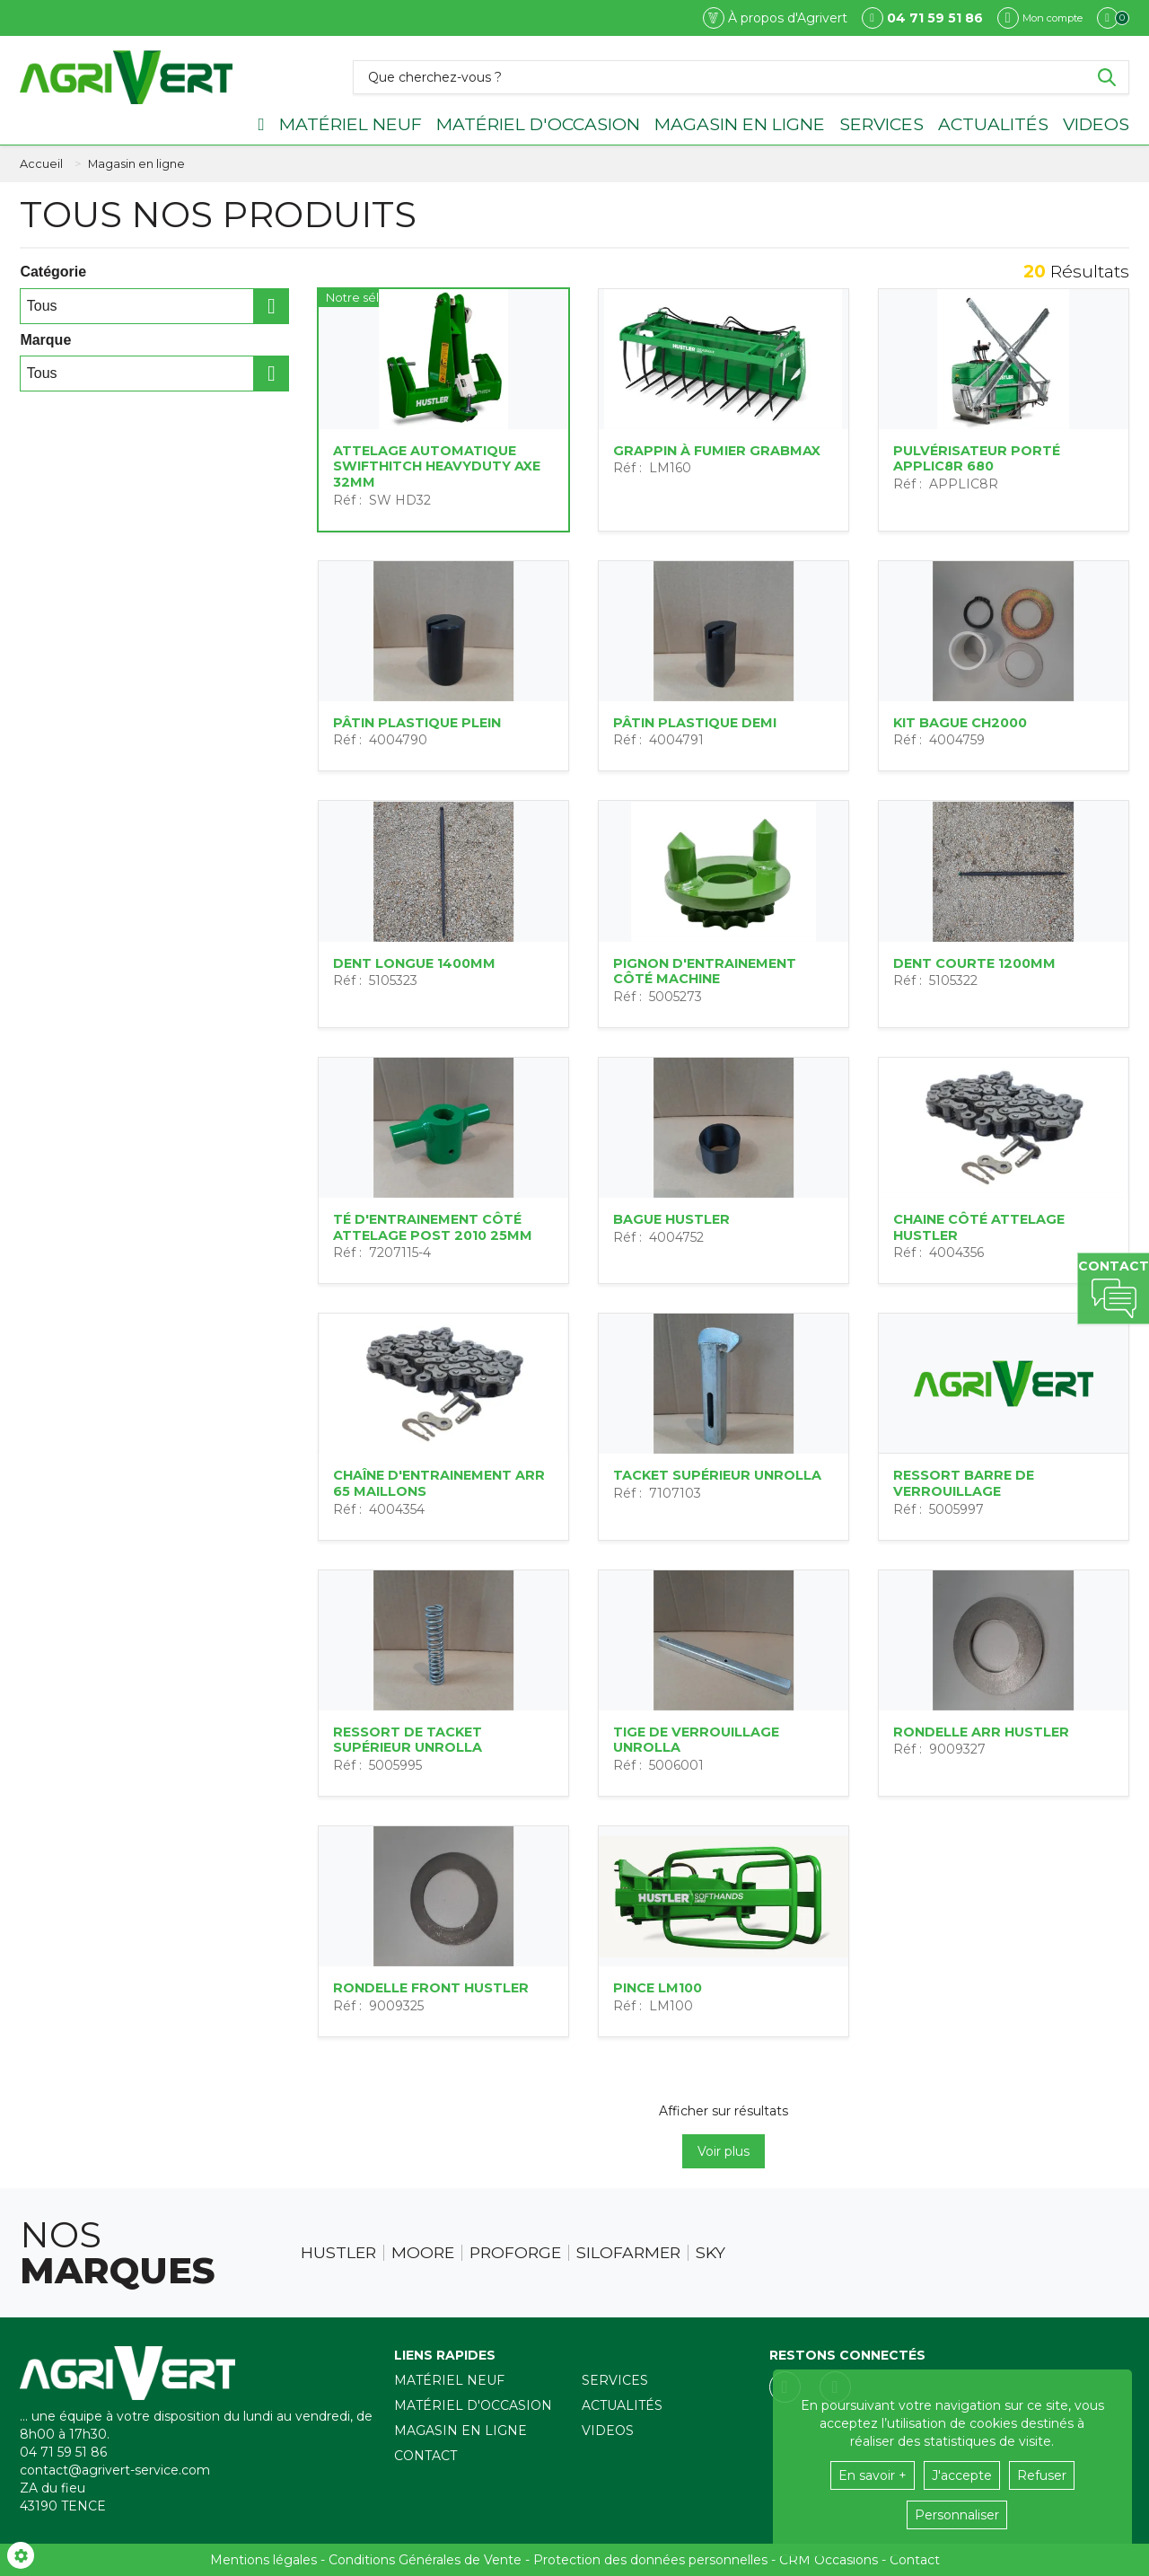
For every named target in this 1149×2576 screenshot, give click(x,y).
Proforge (515, 2253)
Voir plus (723, 2151)
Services (881, 124)
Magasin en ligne (739, 124)
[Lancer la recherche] (1106, 77)
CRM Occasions (828, 2560)
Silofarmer (628, 2253)
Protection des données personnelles (650, 2560)
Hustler (338, 2253)
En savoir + (872, 2475)
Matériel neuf (350, 124)
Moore (422, 2253)
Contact (425, 2456)
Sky (710, 2253)
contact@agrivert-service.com (115, 2470)
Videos (1096, 124)
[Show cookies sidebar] (20, 2555)
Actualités (993, 124)
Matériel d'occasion (538, 124)
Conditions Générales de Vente (425, 2560)
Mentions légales (263, 2560)
